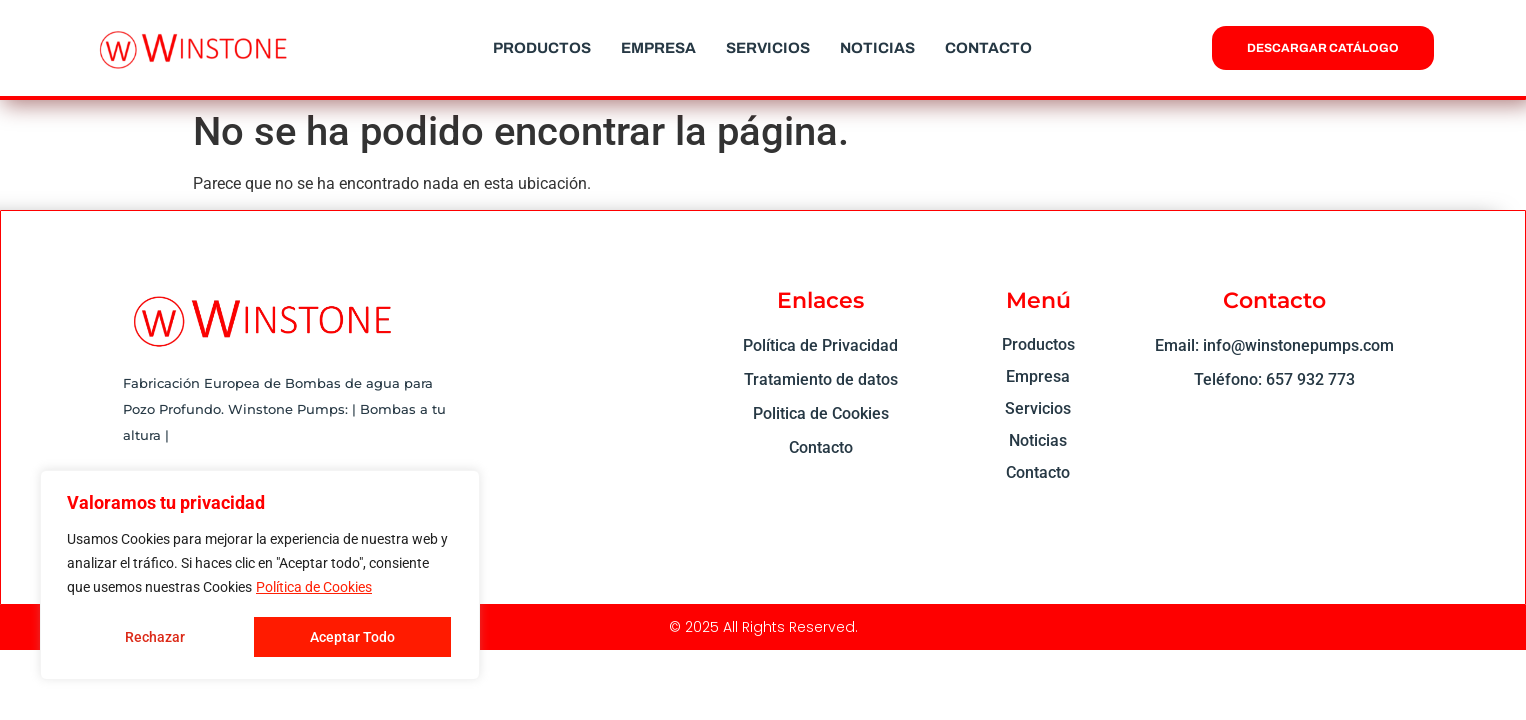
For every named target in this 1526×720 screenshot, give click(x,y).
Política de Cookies (314, 587)
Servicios (768, 48)
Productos (542, 48)
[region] (260, 575)
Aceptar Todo (352, 637)
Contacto (988, 48)
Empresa (658, 48)
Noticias (877, 48)
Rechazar (155, 637)
